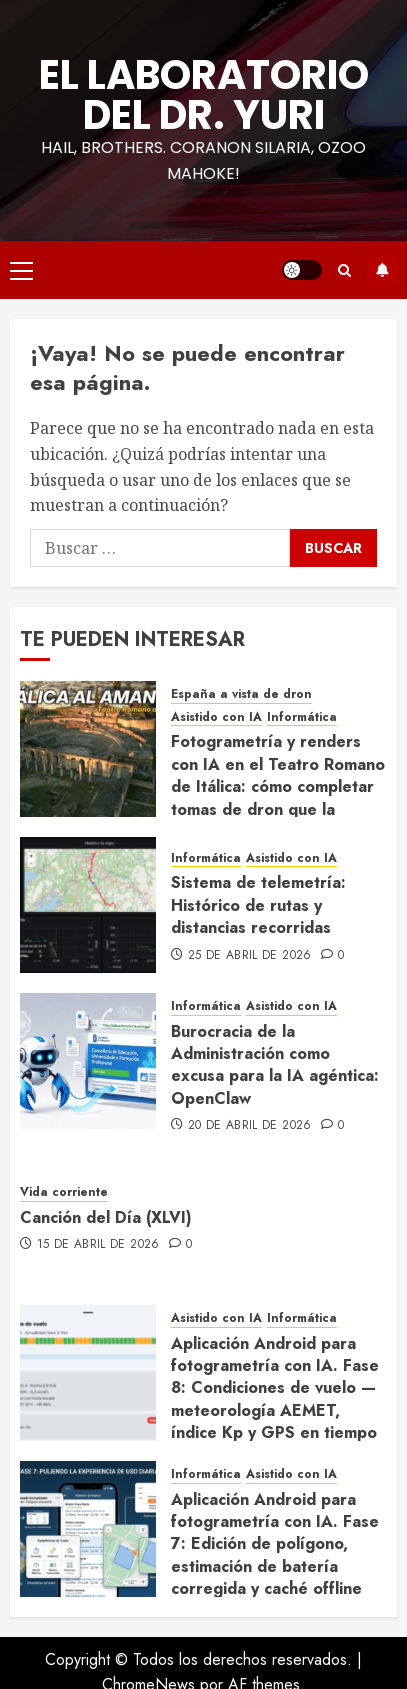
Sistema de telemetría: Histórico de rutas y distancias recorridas (258, 905)
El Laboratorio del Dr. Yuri (204, 95)
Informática (302, 717)
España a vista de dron (241, 694)
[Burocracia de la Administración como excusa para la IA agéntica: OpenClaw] (88, 1061)
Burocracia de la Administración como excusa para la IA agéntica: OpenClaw (275, 1065)
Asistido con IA (216, 717)
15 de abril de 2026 (98, 1245)
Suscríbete (382, 270)
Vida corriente (64, 1192)
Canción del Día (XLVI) (106, 1217)
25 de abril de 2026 (250, 956)
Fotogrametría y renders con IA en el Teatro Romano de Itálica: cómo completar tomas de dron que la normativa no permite (278, 786)
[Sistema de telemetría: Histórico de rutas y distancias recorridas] (88, 905)
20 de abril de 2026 (250, 1126)
